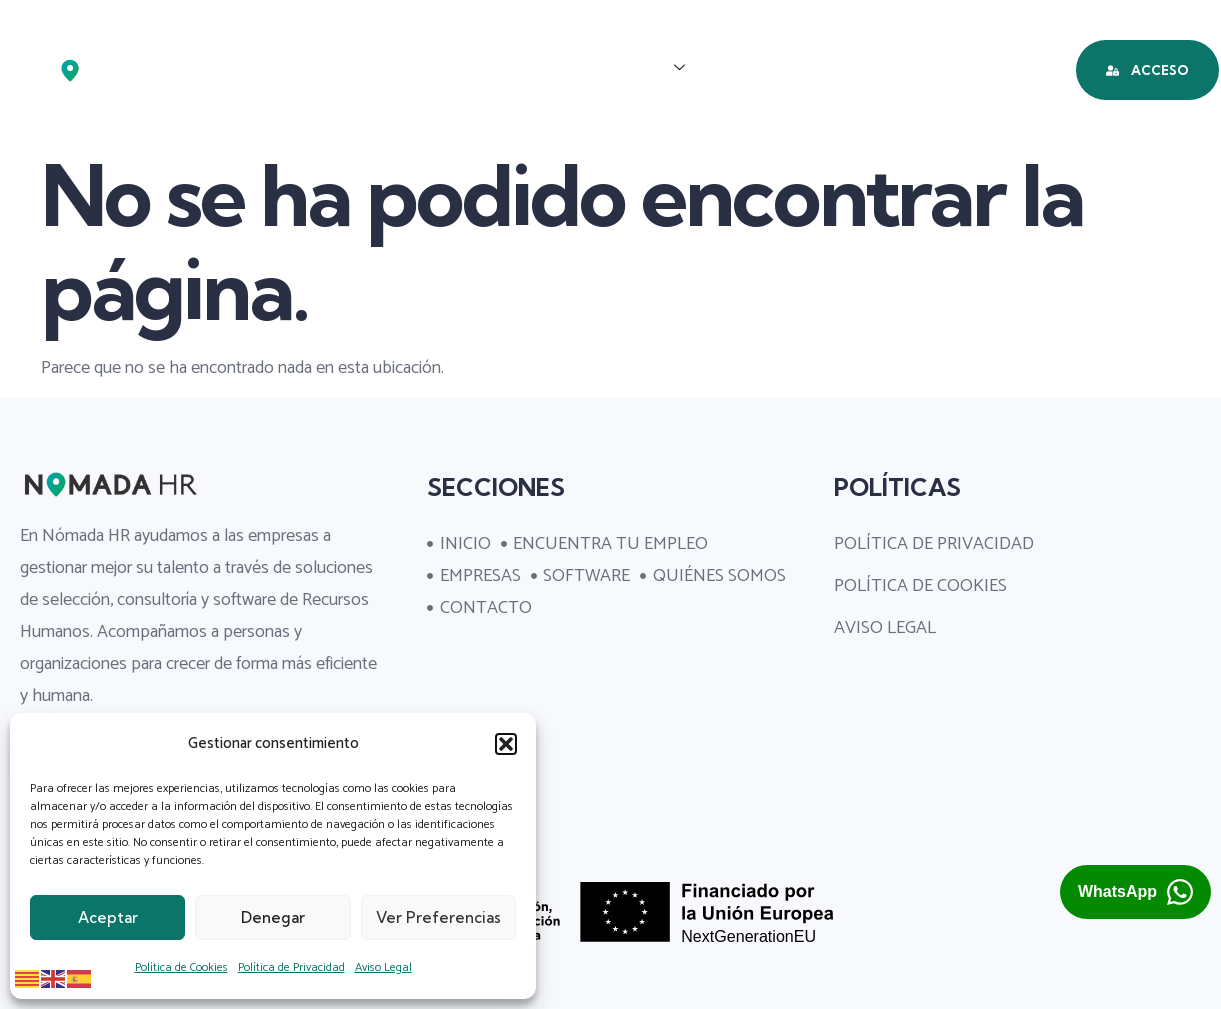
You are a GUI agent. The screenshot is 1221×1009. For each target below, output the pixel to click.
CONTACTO (621, 138)
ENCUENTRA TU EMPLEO (437, 68)
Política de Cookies (181, 967)
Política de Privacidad (291, 967)
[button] (506, 744)
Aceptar (108, 917)
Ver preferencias (438, 917)
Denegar (273, 917)
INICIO (272, 68)
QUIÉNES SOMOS (927, 68)
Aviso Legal (383, 967)
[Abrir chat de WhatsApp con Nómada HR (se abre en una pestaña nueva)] (1135, 892)
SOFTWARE (771, 68)
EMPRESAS (631, 68)
